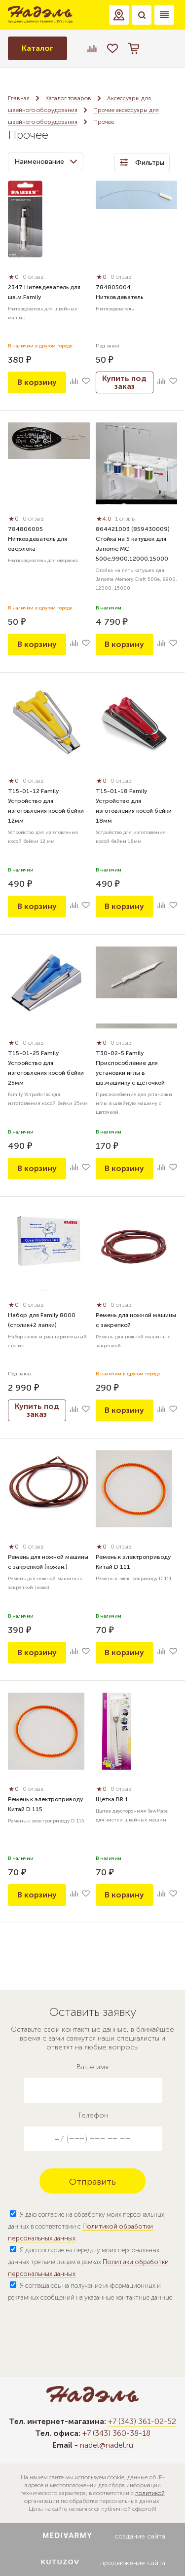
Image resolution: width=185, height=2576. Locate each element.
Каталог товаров (68, 98)
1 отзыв (125, 518)
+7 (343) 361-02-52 (142, 2421)
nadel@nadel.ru (106, 2445)
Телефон (92, 2115)
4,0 (104, 518)
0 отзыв (33, 276)
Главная (19, 98)
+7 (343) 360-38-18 (116, 2433)
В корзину (37, 382)
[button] (119, 15)
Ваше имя (92, 2067)
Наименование (45, 161)
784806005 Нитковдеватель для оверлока (37, 539)
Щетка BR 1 (112, 1799)
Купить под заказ (124, 382)
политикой (150, 2493)
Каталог (37, 48)
